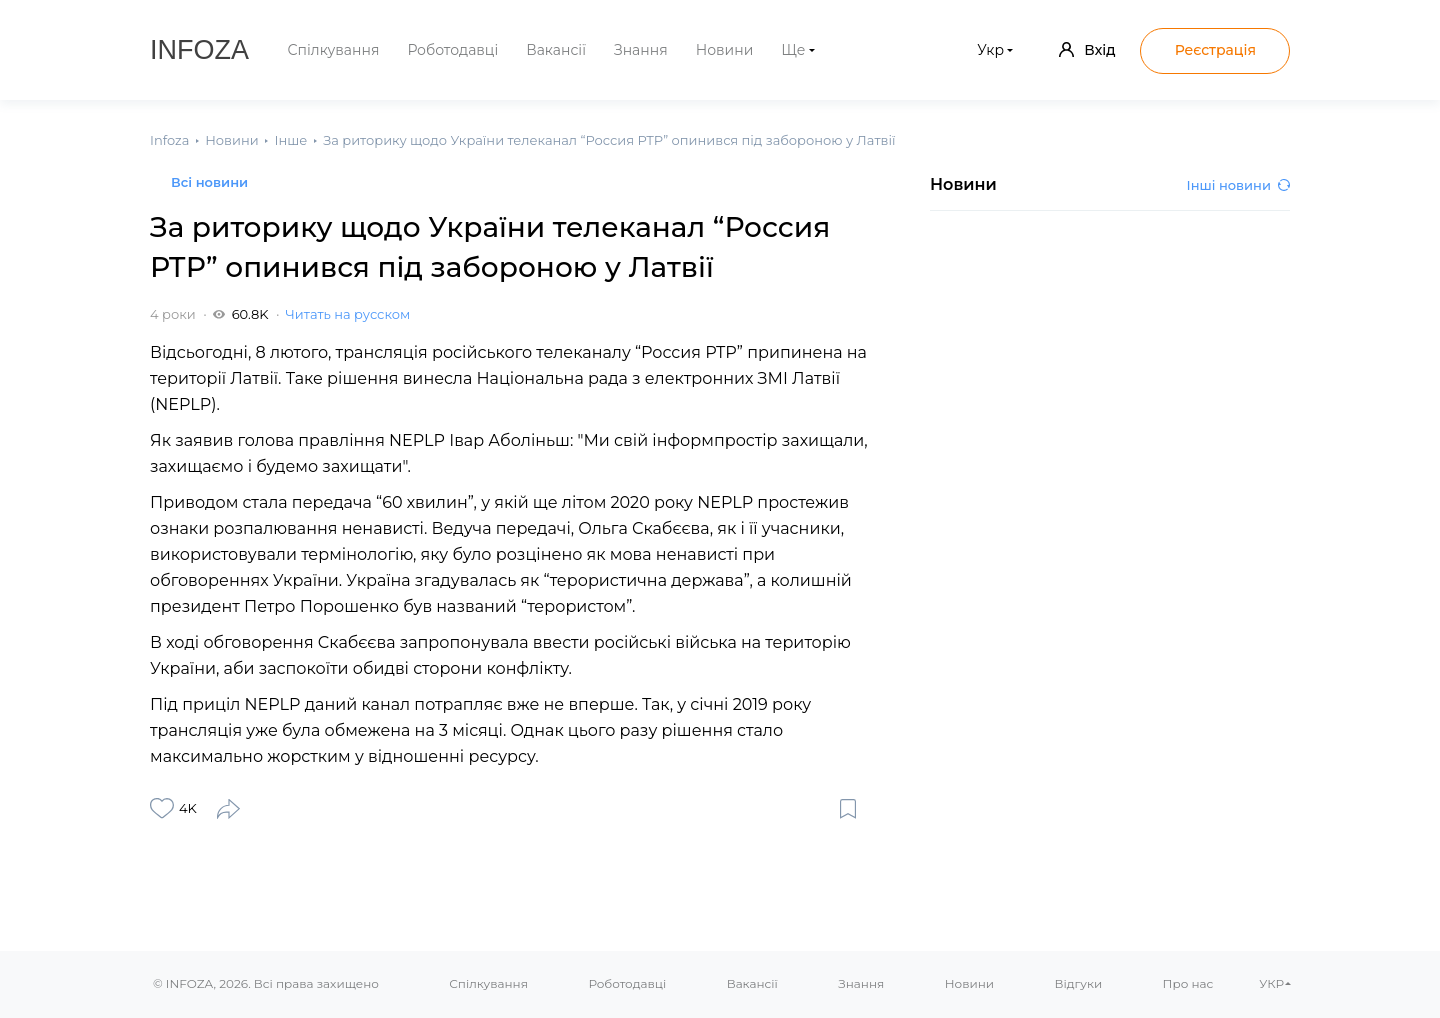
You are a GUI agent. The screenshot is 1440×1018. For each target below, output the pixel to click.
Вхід (1087, 50)
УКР (1271, 983)
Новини (725, 50)
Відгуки (1078, 983)
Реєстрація (1215, 50)
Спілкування (334, 50)
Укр (990, 50)
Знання (641, 50)
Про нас (1188, 983)
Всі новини (209, 182)
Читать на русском (348, 314)
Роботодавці (452, 50)
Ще (793, 50)
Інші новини (1238, 185)
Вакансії (556, 50)
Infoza (199, 50)
